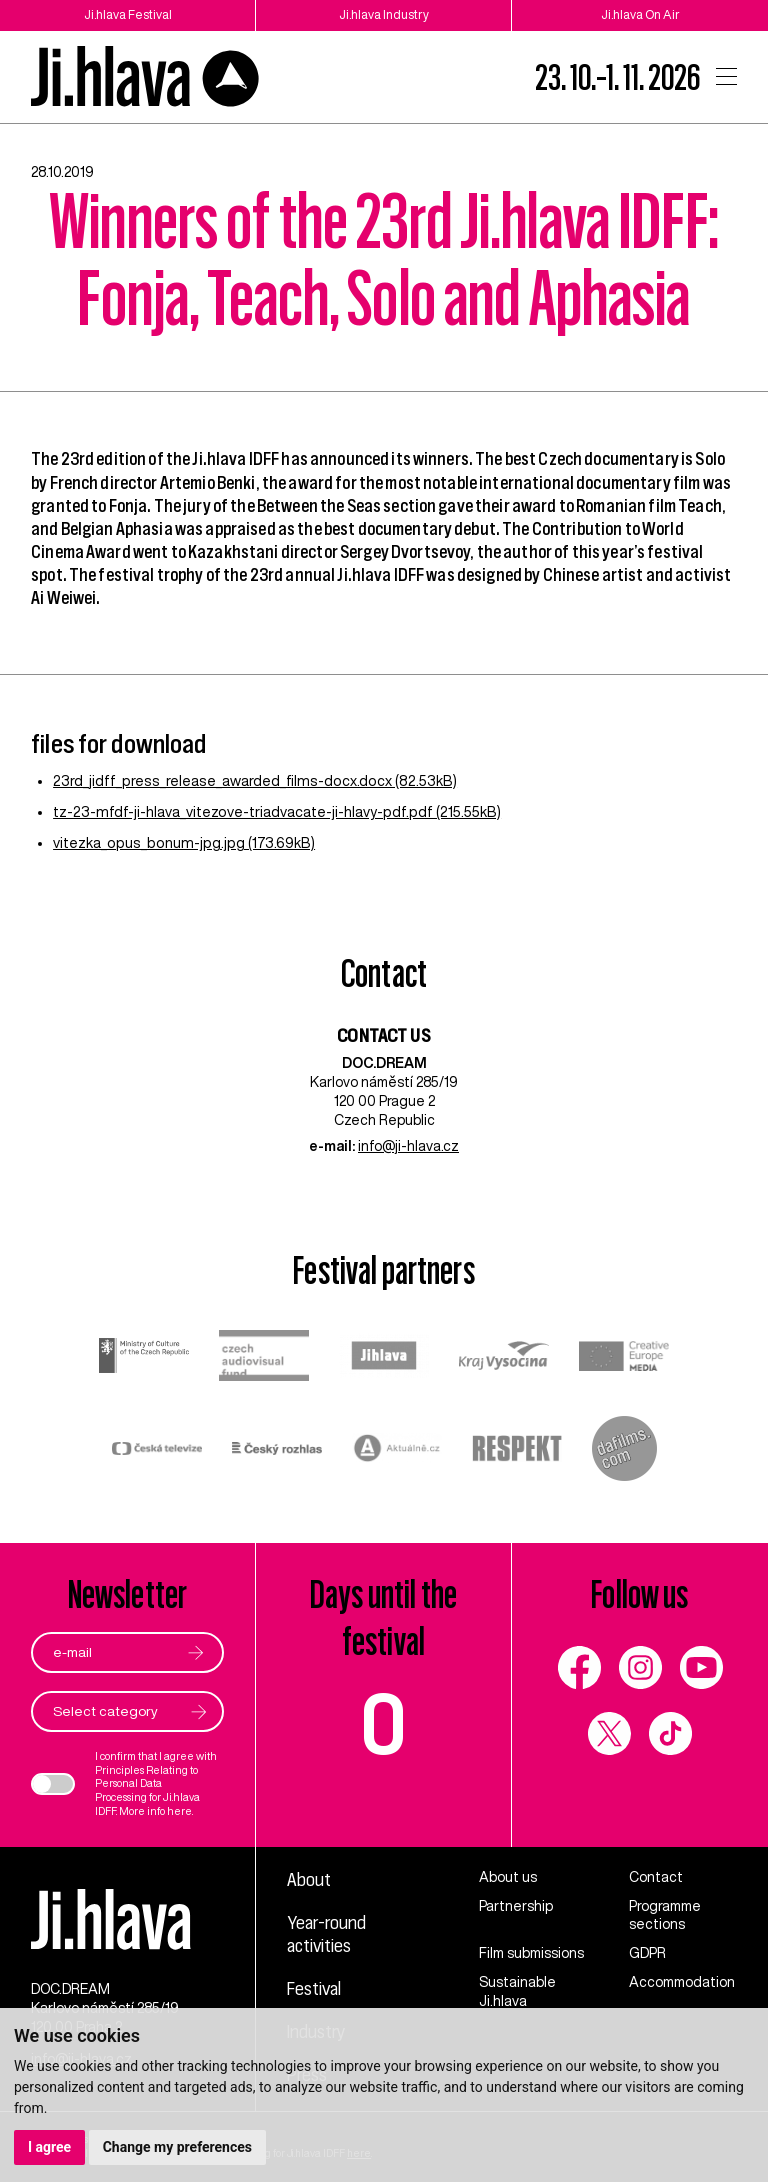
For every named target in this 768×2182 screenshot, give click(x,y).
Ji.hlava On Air (640, 14)
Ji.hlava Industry (384, 14)
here (179, 1811)
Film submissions (531, 1953)
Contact (656, 1877)
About (309, 1879)
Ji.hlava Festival (128, 14)
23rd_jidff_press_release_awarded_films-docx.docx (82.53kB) (255, 781)
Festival (314, 1988)
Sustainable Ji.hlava (517, 1991)
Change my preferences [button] (177, 2147)
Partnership (516, 1906)
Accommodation (682, 1982)
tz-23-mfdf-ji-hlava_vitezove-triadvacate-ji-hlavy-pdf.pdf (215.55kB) (277, 812)
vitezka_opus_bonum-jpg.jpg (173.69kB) (184, 843)
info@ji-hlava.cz (408, 1146)
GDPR (647, 1953)
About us (508, 1877)
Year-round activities (326, 1933)
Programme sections (665, 1915)
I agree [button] (49, 2147)
